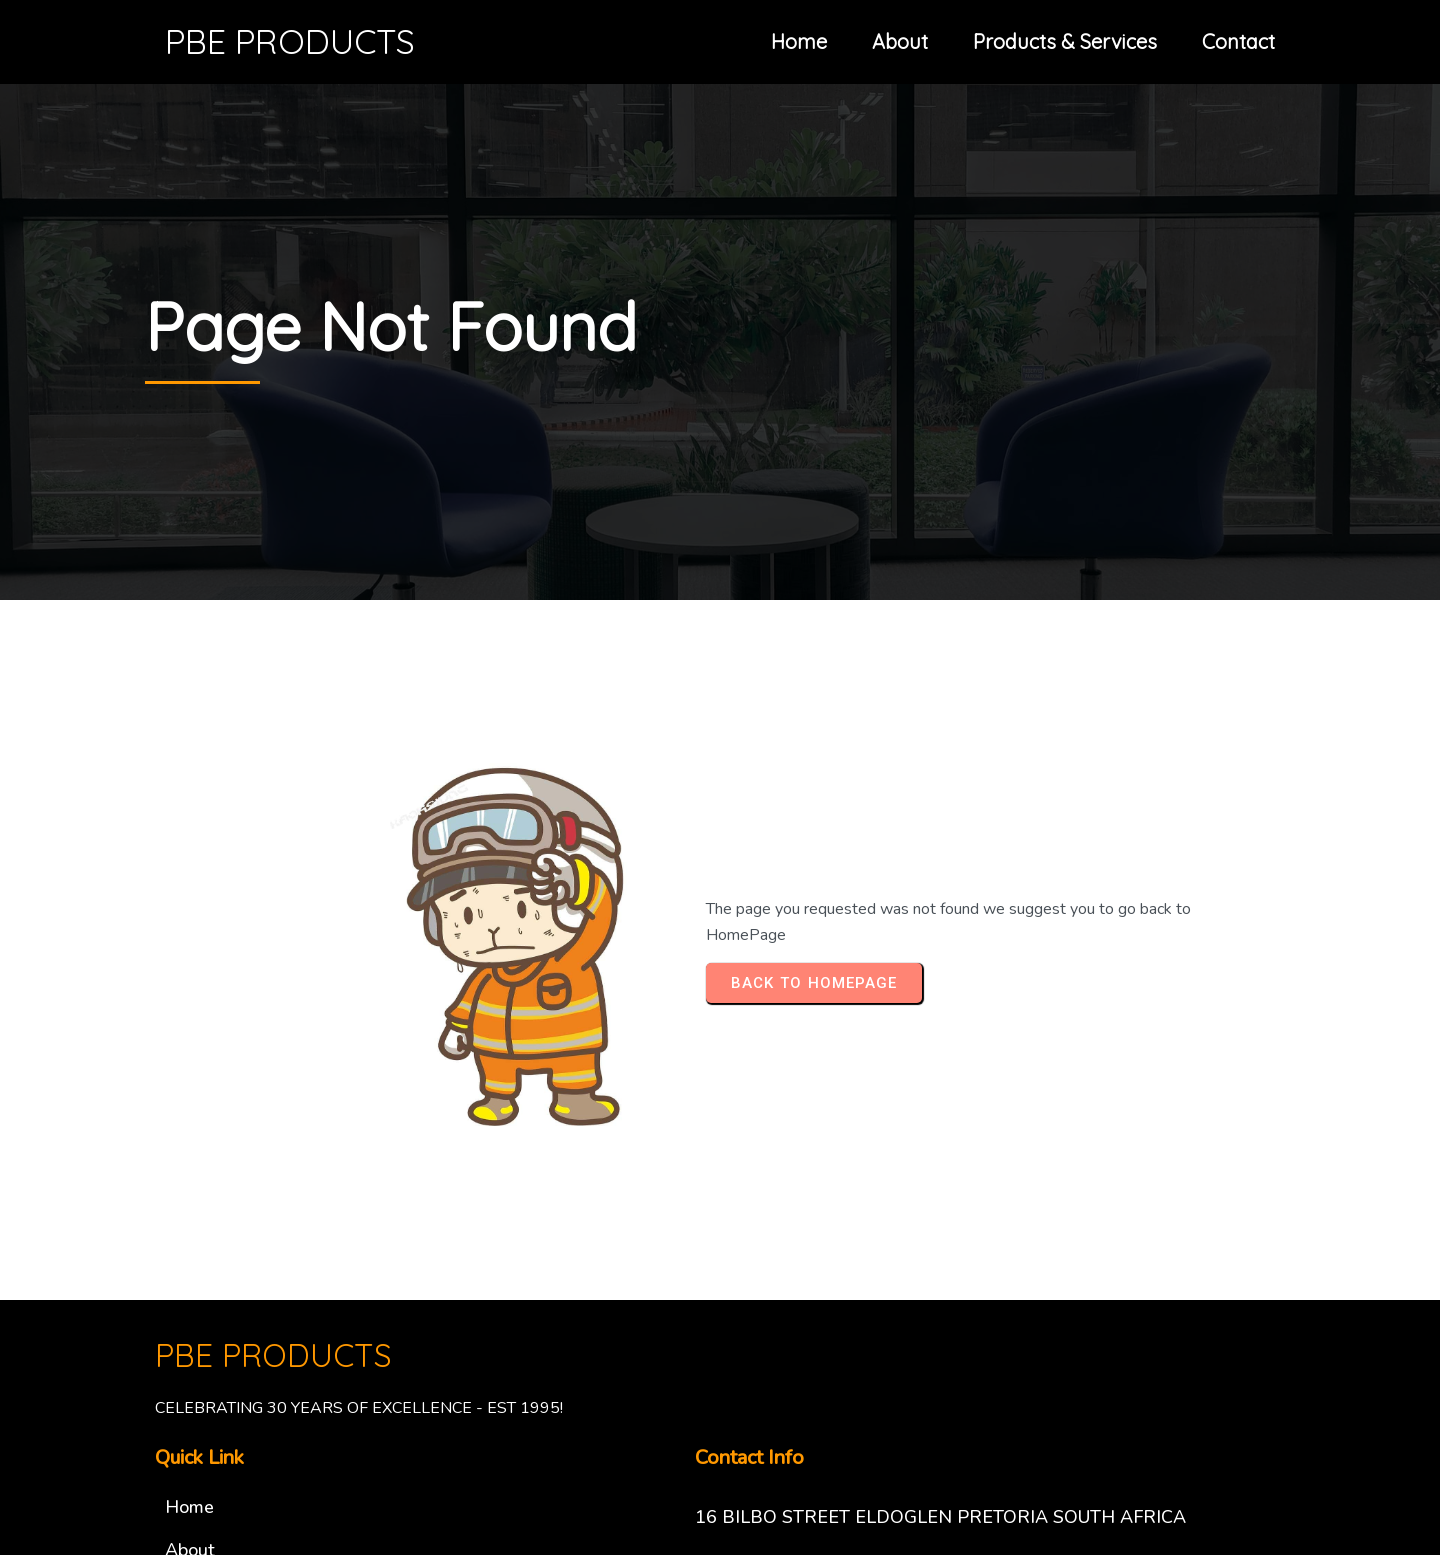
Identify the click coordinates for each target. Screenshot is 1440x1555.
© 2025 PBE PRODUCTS (720, 1441)
